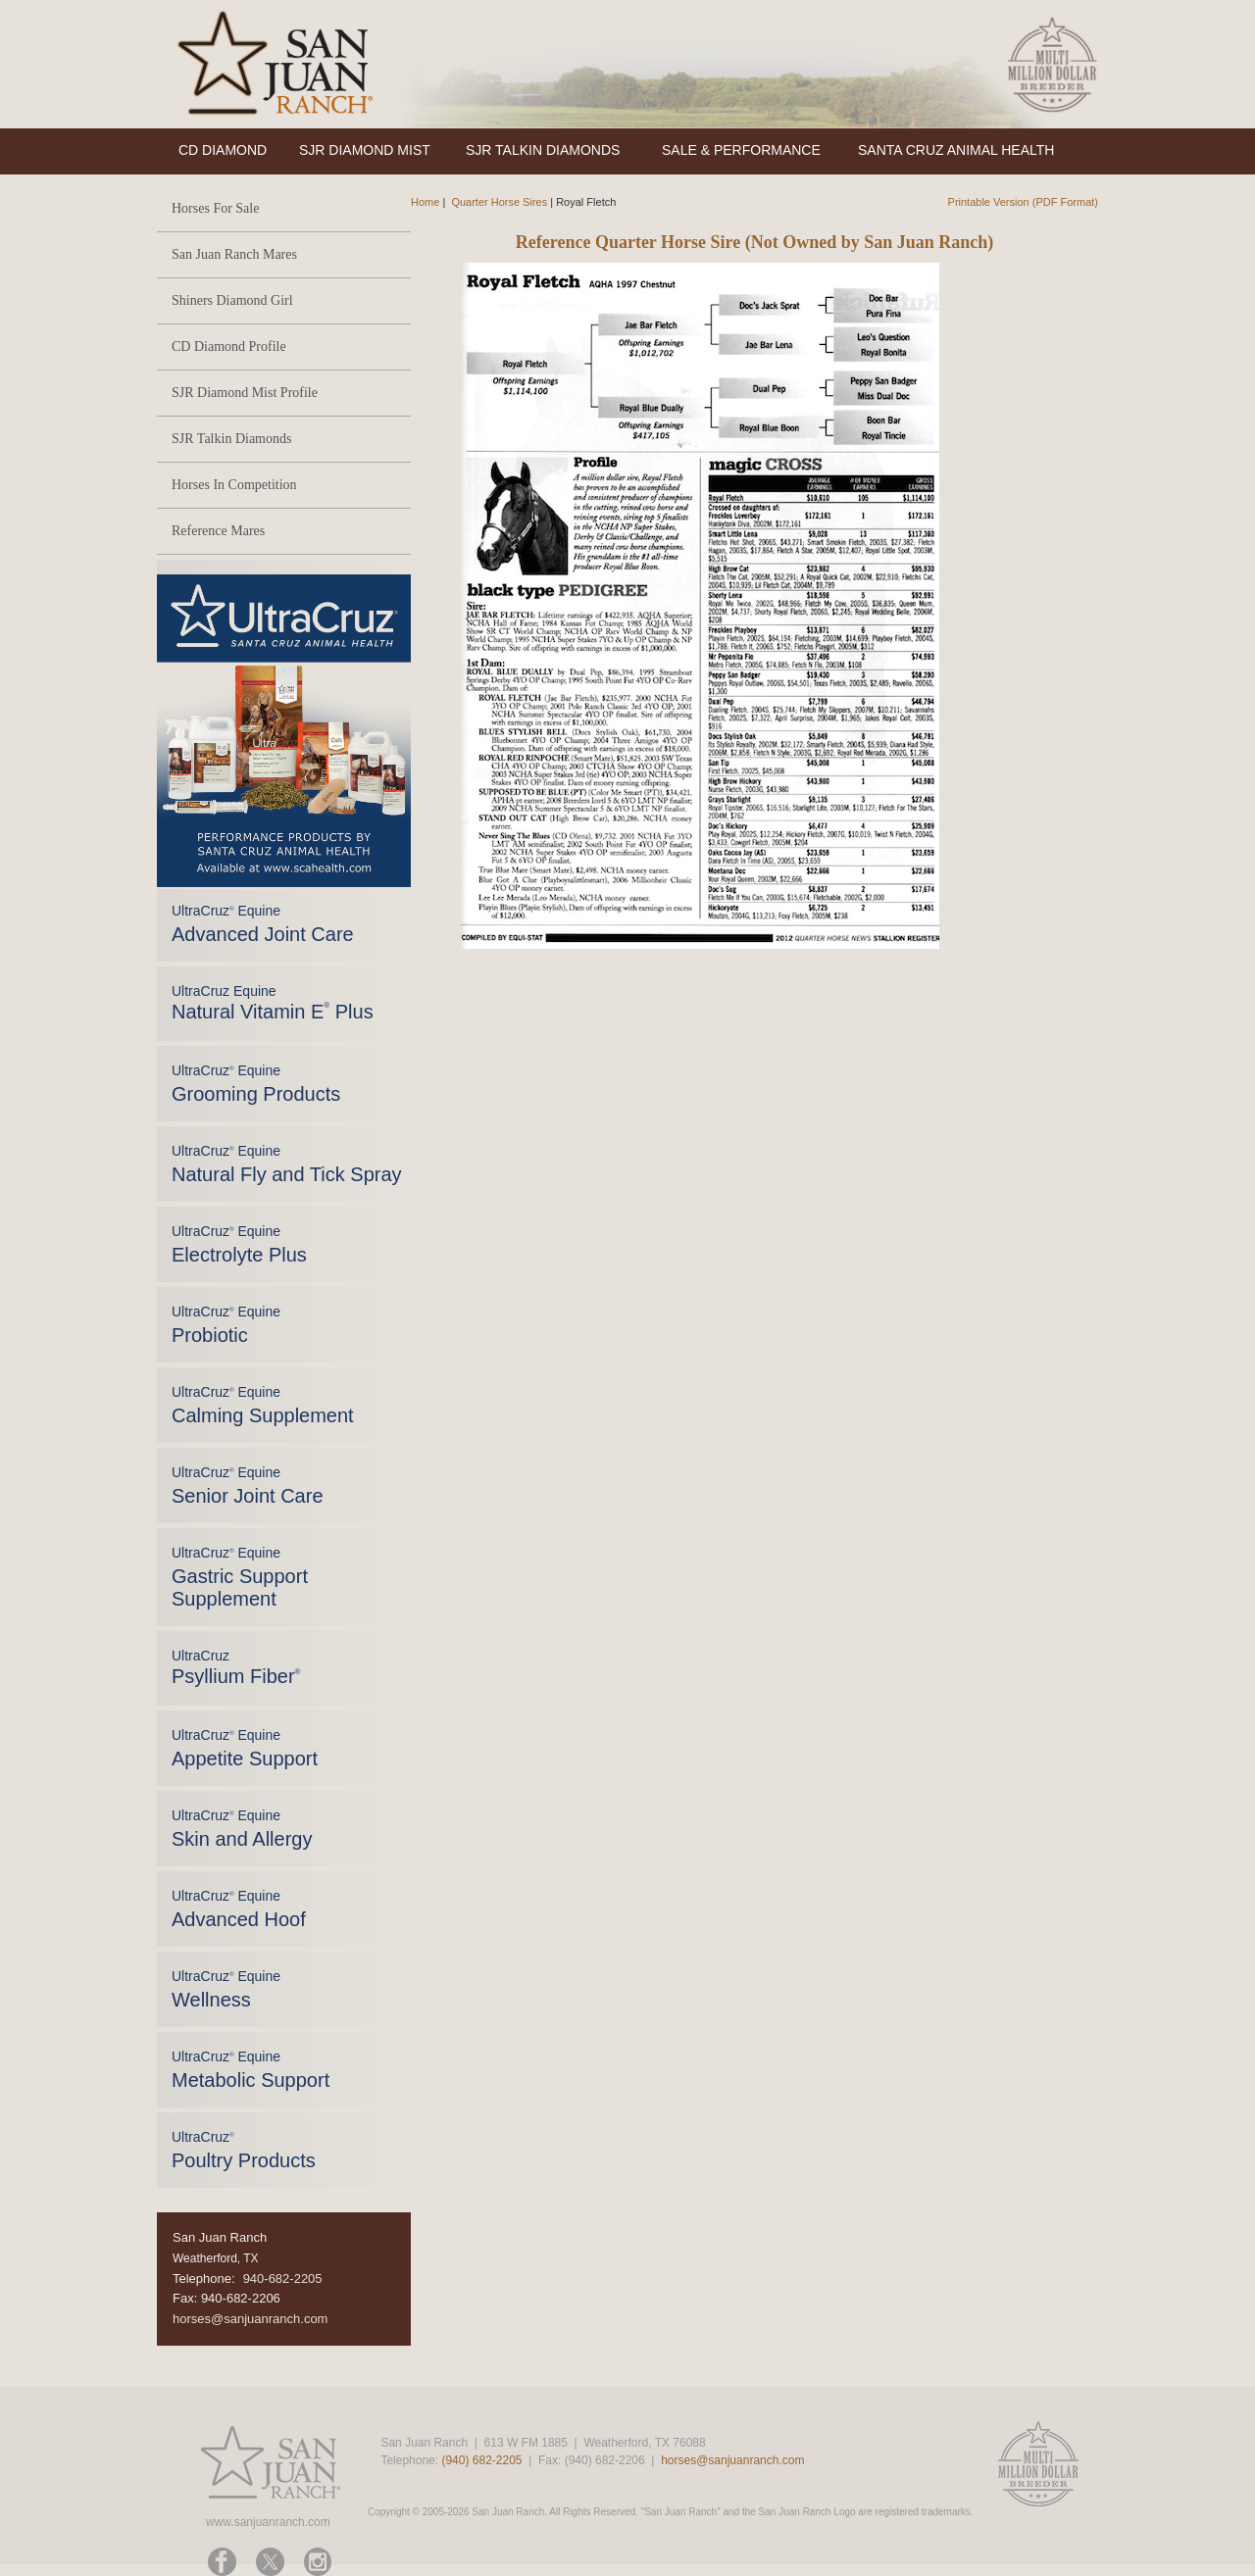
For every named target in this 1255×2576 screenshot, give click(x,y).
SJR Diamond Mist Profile (245, 392)
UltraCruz (236, 1667)
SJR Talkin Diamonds (231, 438)
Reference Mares (218, 530)
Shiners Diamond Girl (232, 300)
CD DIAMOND (222, 150)
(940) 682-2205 (481, 2460)
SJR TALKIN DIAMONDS (543, 150)
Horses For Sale (215, 208)
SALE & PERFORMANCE (741, 150)
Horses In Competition (234, 484)
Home (425, 202)
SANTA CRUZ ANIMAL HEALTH (956, 150)
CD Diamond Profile (229, 346)
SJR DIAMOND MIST (364, 150)
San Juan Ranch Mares (234, 254)
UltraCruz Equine (273, 1002)
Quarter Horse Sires (499, 202)
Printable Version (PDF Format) (1023, 202)
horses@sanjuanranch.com (250, 2318)
